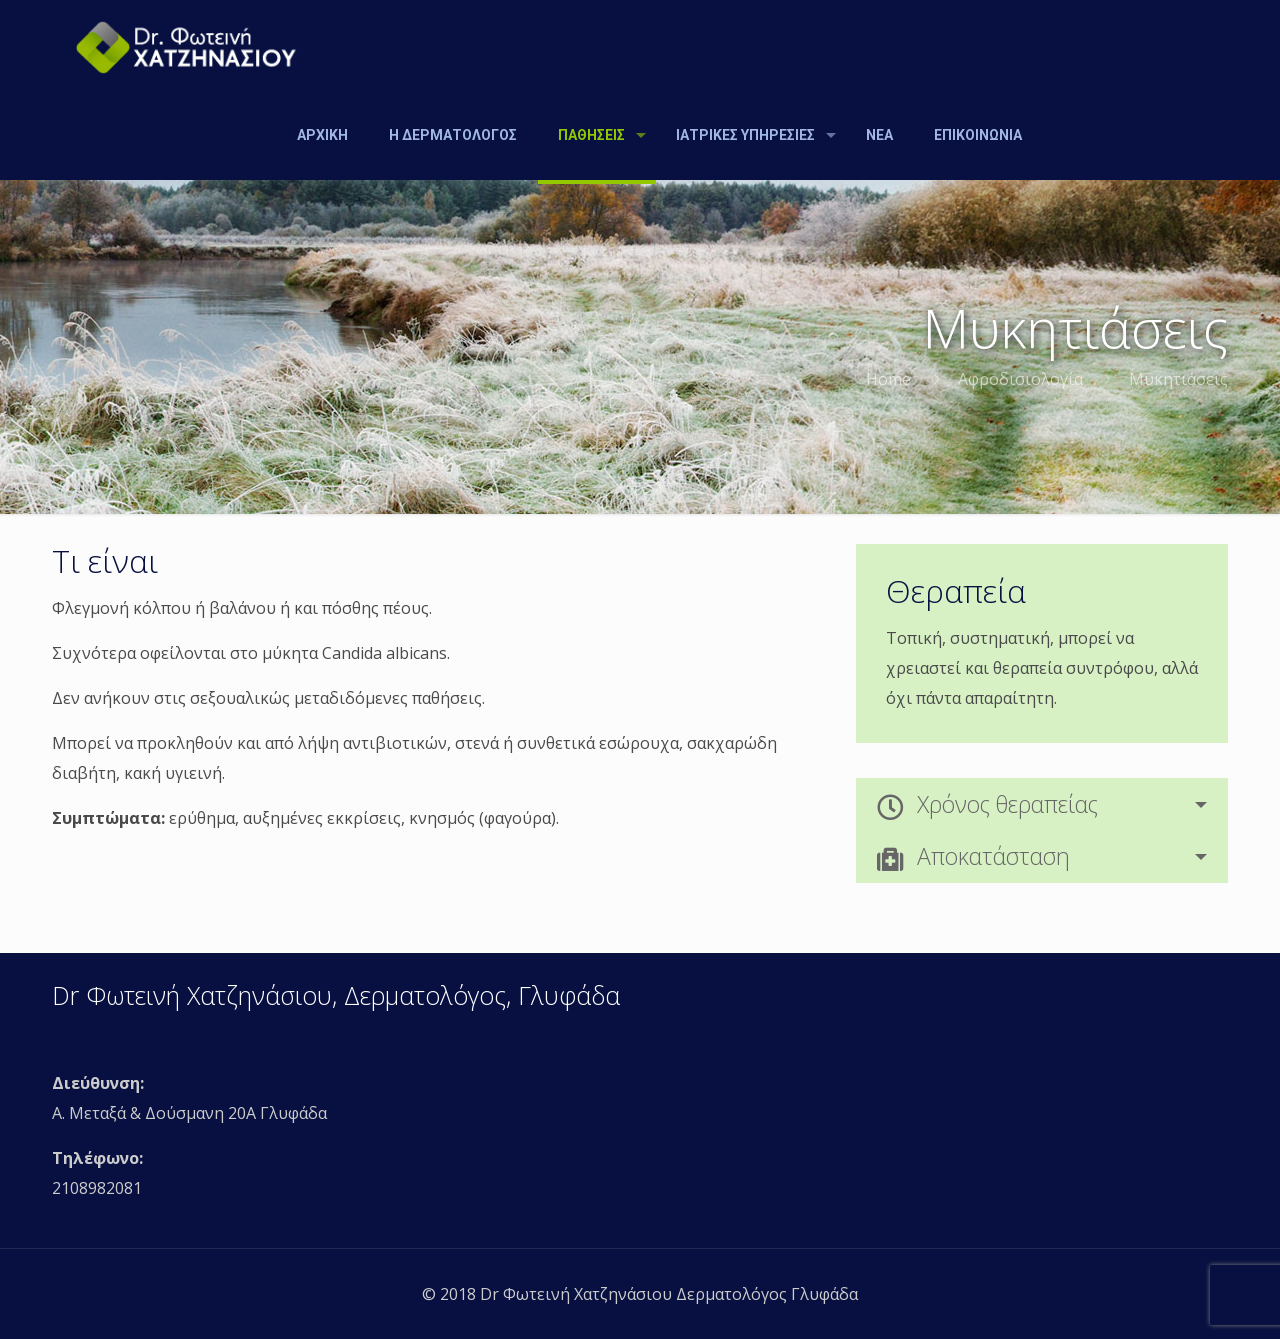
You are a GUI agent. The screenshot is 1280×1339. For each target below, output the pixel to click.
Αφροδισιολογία (1020, 379)
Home (888, 379)
